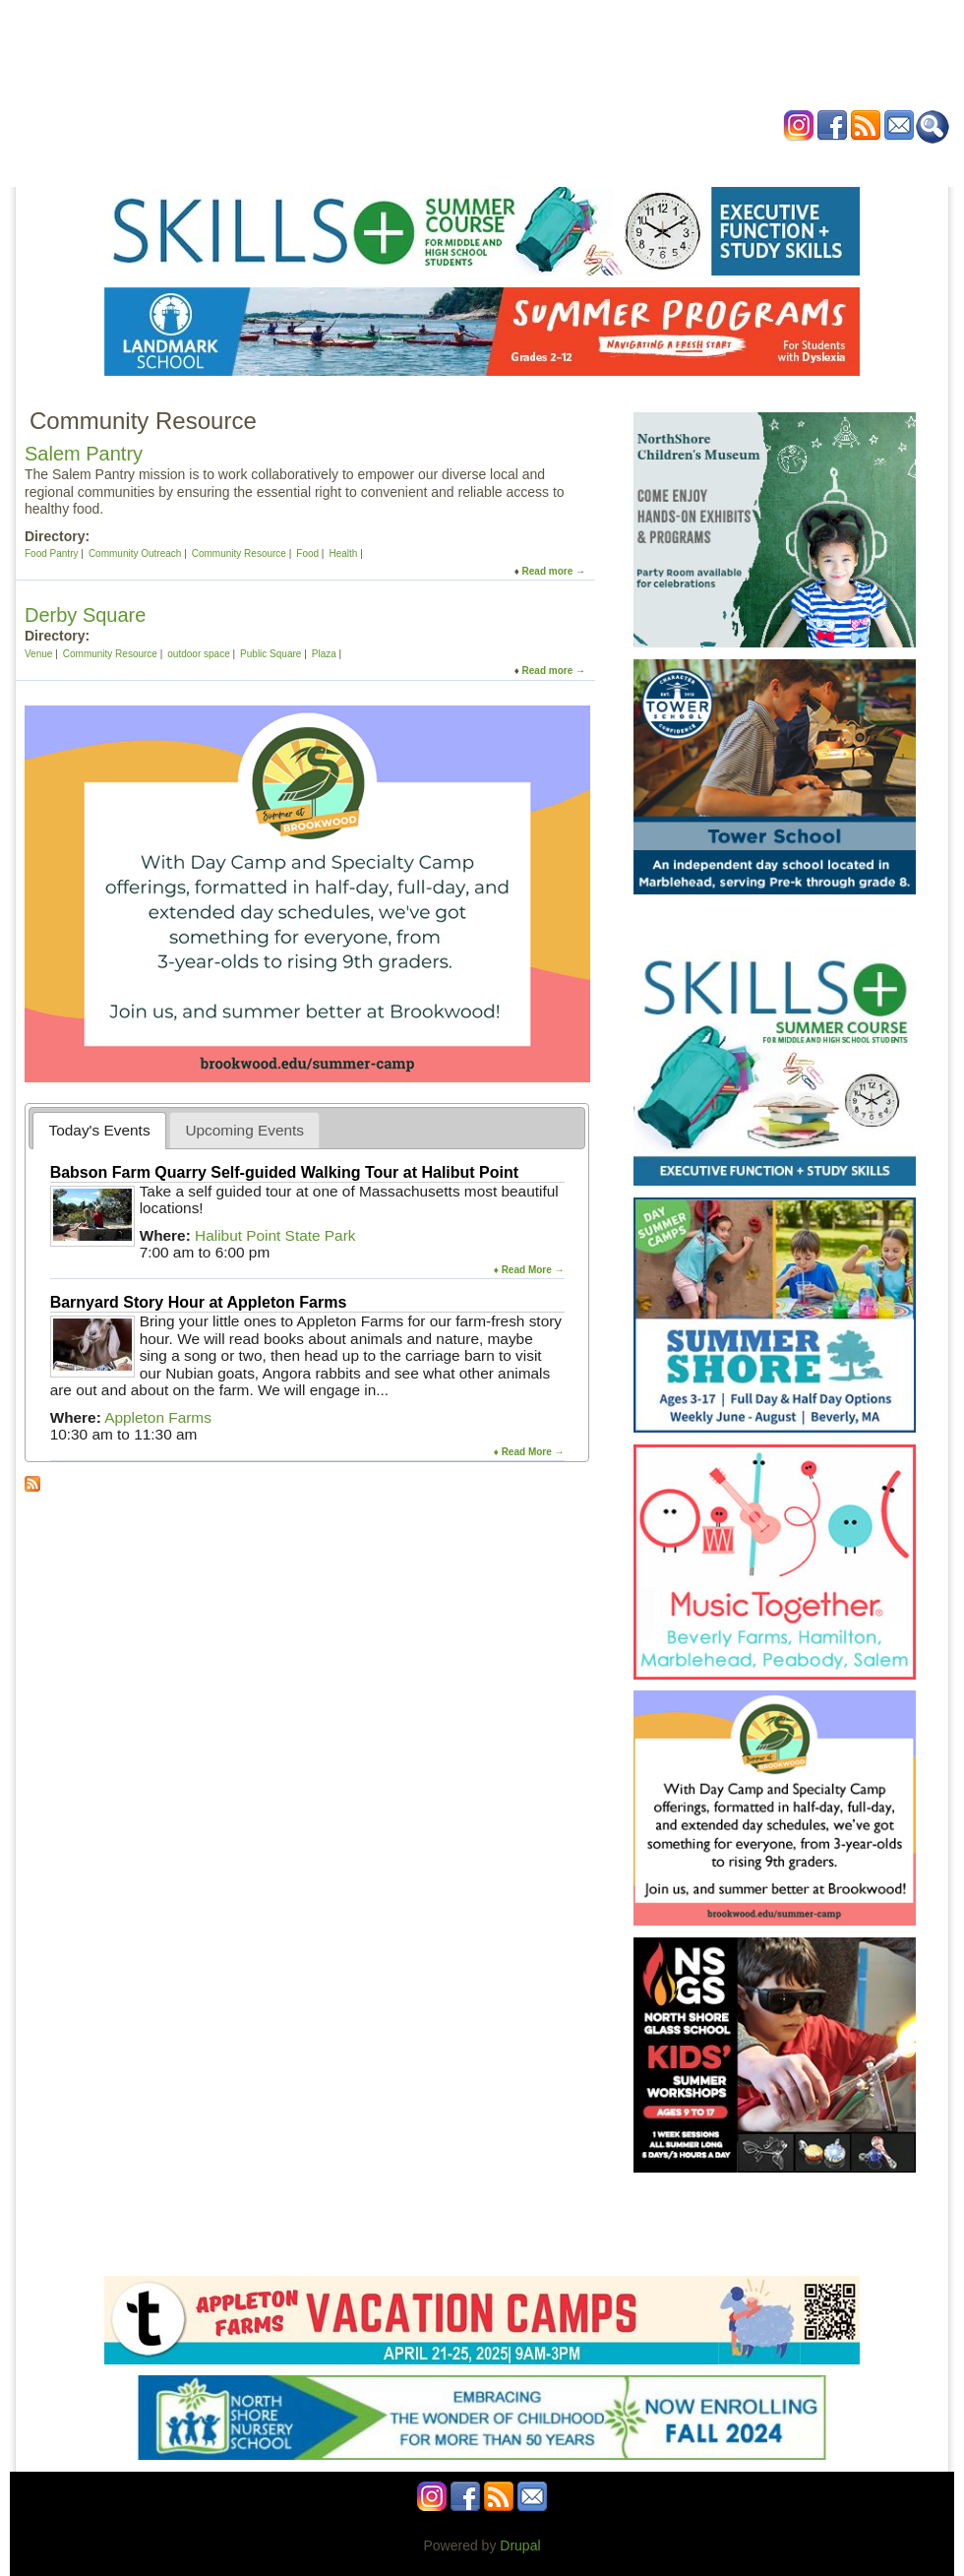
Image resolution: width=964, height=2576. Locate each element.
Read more (547, 571)
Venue (38, 653)
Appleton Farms (157, 1417)
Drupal (520, 2545)
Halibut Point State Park (275, 1235)
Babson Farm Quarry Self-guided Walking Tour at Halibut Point (284, 1172)
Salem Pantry (84, 453)
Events (294, 160)
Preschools (443, 160)
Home (236, 160)
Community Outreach (135, 553)
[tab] (99, 1130)
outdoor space (198, 653)
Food (307, 553)
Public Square (270, 653)
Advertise (704, 160)
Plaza (324, 653)
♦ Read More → (529, 1269)
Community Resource (239, 553)
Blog (638, 160)
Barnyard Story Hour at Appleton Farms (198, 1302)
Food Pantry (51, 553)
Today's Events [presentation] (100, 1130)
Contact (779, 160)
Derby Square (85, 615)
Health (580, 160)
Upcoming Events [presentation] (244, 1130)
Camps (519, 160)
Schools (361, 160)
